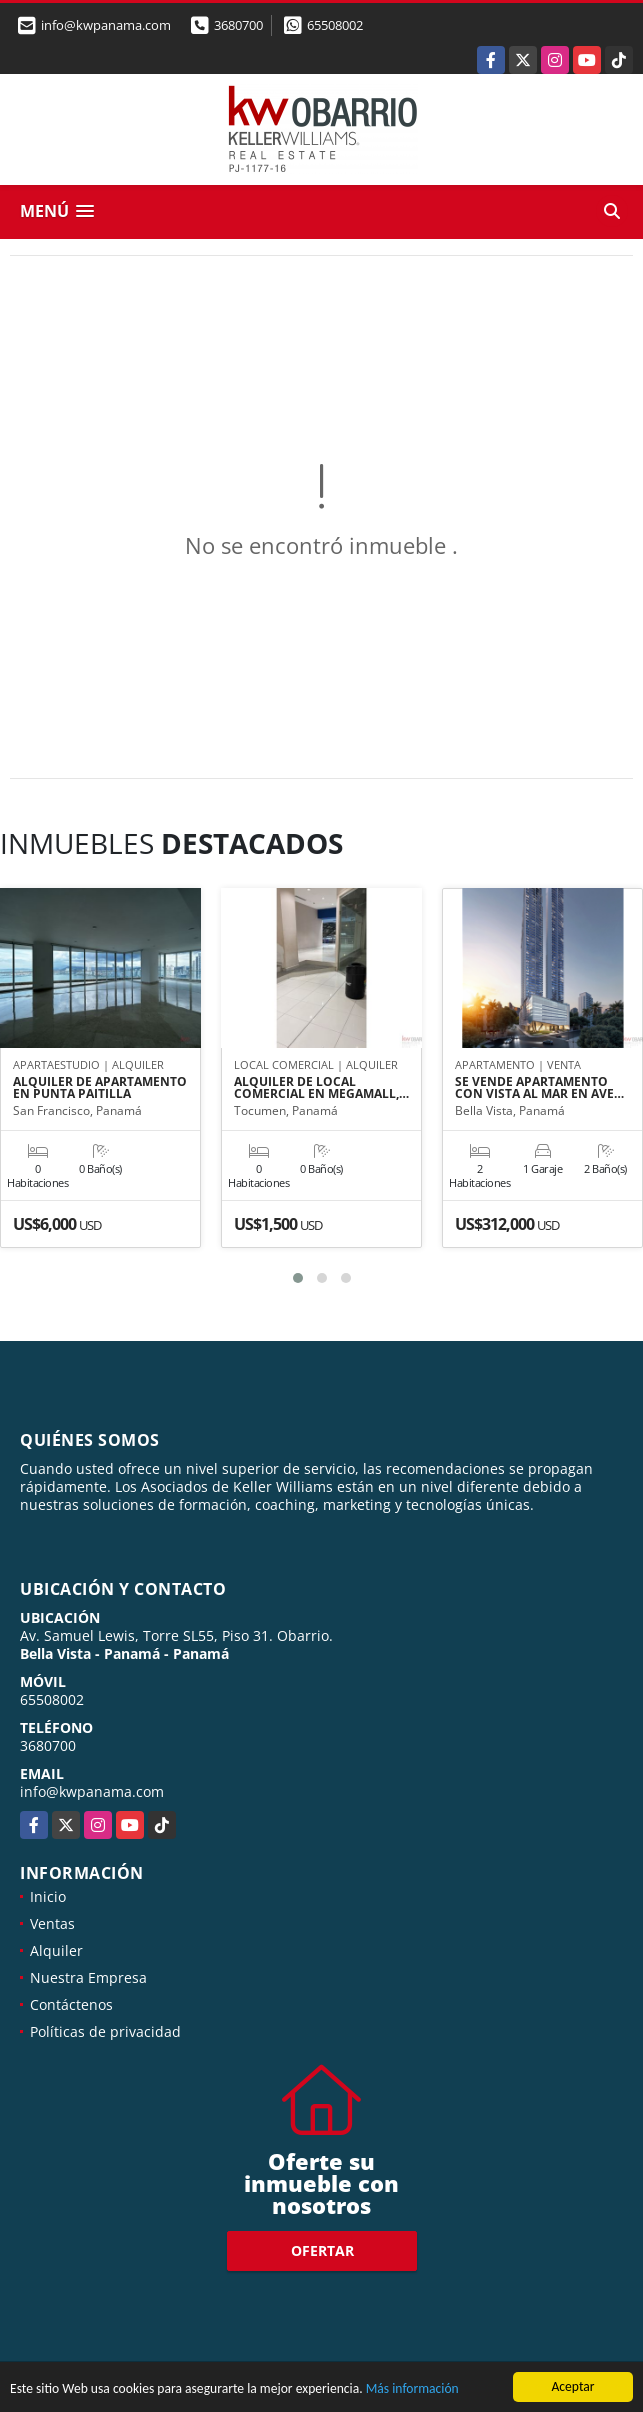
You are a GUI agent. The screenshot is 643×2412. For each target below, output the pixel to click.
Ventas (52, 1923)
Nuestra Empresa (88, 1977)
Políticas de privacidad (105, 2031)
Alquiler (56, 1950)
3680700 (238, 25)
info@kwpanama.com (92, 1791)
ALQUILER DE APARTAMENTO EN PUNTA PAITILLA (100, 1088)
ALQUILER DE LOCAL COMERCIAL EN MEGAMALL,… (321, 1088)
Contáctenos (71, 2004)
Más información (412, 2389)
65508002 (335, 25)
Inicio (48, 1896)
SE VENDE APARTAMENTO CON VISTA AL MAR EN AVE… (539, 1088)
